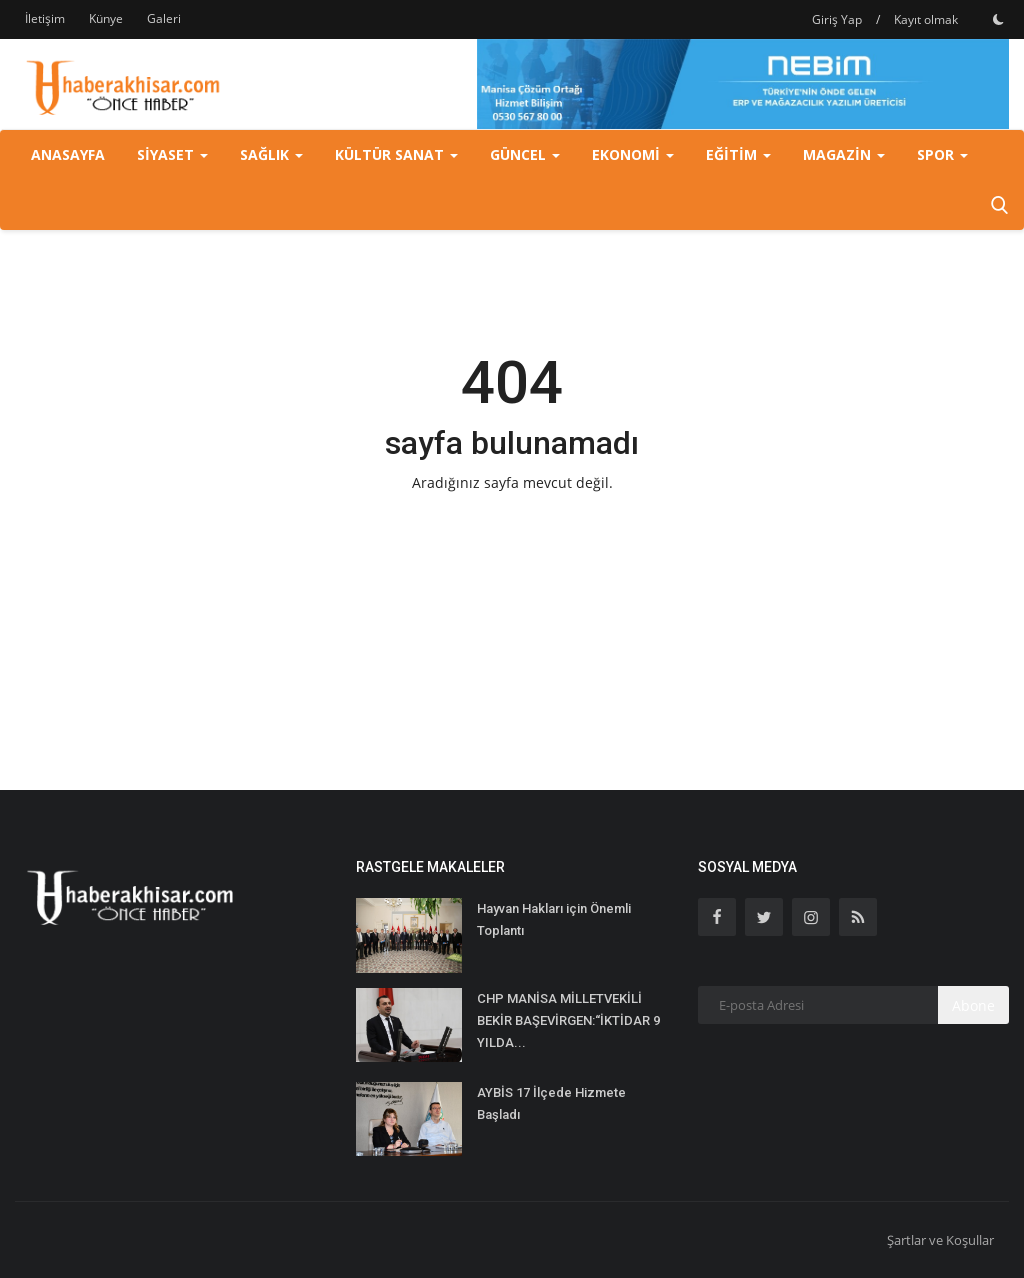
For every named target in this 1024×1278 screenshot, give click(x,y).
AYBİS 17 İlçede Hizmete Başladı (551, 1103)
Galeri (164, 18)
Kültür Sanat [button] (396, 154)
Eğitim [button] (738, 154)
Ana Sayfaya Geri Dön (512, 524)
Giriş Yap (837, 19)
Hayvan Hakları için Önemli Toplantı (554, 919)
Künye (106, 18)
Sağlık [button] (271, 154)
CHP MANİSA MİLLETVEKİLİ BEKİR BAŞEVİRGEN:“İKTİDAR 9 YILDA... (568, 1020)
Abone (973, 1005)
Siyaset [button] (172, 154)
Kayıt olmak (926, 19)
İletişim (45, 18)
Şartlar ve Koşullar (940, 1240)
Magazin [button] (844, 154)
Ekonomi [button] (633, 154)
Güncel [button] (525, 154)
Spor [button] (942, 154)
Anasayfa (68, 154)
